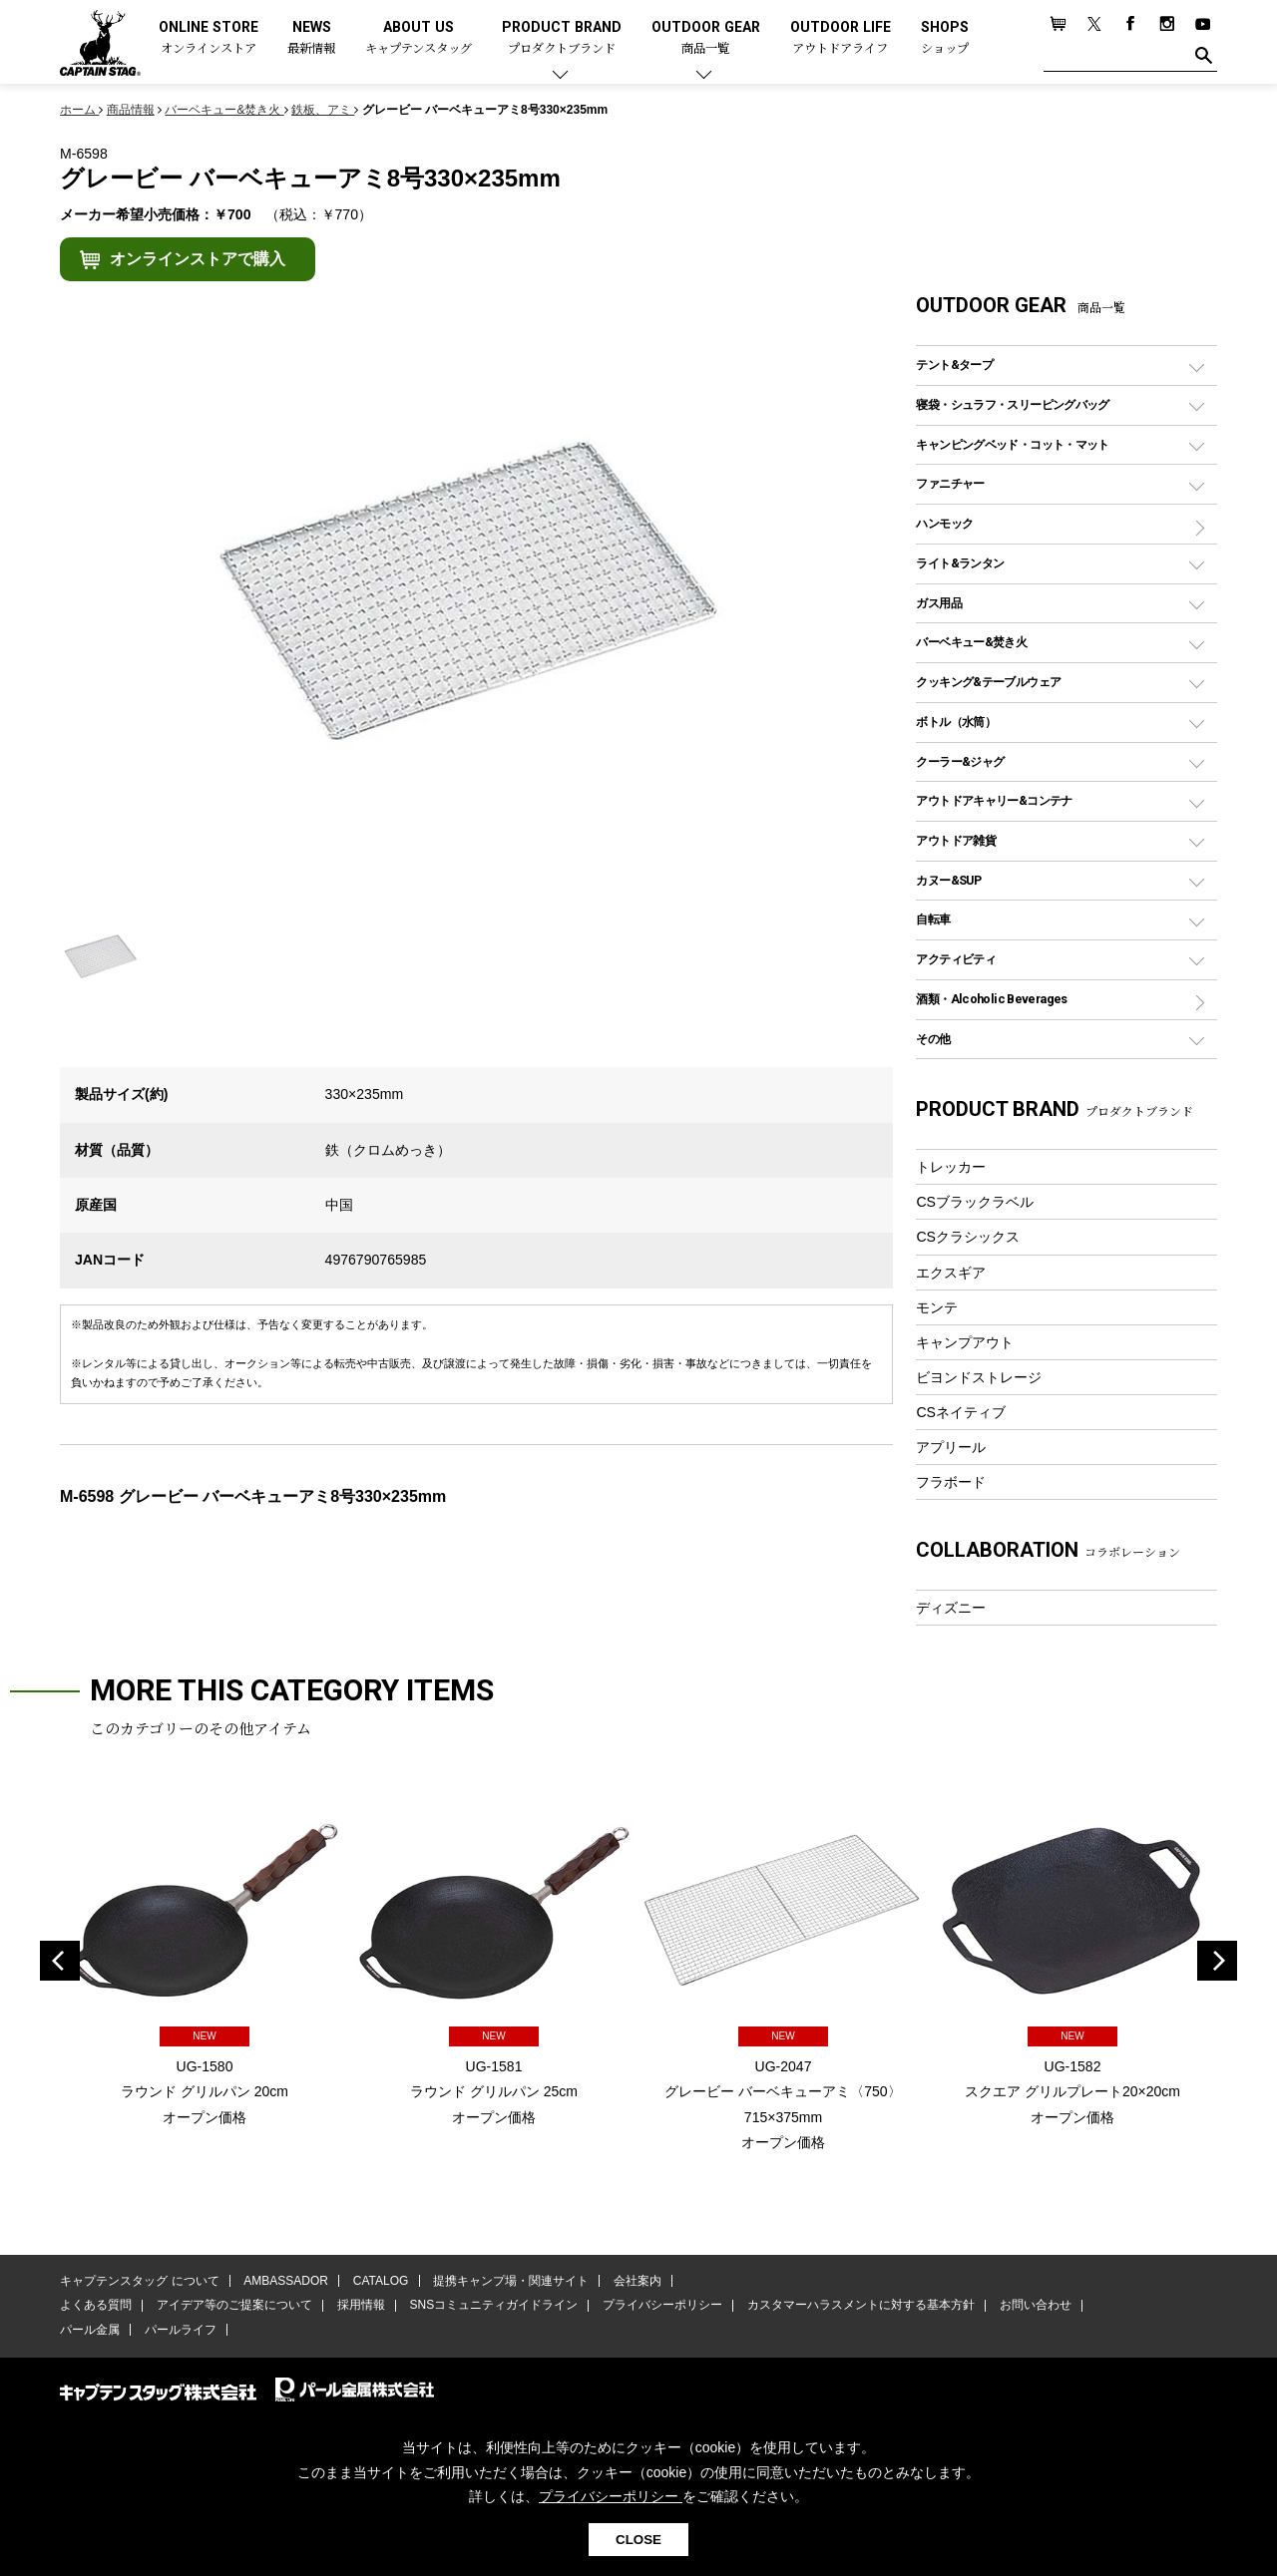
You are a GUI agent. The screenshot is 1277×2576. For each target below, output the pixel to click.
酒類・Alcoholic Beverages (991, 998)
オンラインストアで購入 (197, 258)
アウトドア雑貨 (956, 840)
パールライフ (179, 2330)
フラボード (951, 1482)
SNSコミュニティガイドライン (492, 2306)
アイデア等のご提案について (233, 2306)
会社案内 (635, 2281)
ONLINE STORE (208, 38)
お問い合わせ (1032, 2306)
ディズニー (951, 1608)
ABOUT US (418, 38)
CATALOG (380, 2281)
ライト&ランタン (960, 562)
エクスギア (951, 1273)
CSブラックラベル (975, 1202)
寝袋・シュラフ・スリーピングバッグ (1012, 404)
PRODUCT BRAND (562, 38)
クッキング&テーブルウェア (988, 681)
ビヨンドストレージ (979, 1377)
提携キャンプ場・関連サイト (510, 2281)
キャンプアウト (965, 1342)
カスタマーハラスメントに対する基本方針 (858, 2306)
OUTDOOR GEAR (705, 38)
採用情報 (360, 2306)
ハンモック (944, 523)
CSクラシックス (968, 1237)
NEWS (311, 38)
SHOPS (945, 38)
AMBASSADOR (285, 2281)
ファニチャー (950, 483)
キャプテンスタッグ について (139, 2281)
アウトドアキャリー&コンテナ (993, 800)
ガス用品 (939, 602)
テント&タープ (954, 364)
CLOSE (638, 2539)
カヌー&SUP (948, 880)
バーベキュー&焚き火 (971, 641)
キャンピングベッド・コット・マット (1012, 444)
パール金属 (90, 2330)
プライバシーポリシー (660, 2306)
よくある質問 (96, 2306)
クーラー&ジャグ (960, 761)
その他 (933, 1038)
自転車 (933, 919)
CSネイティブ (961, 1412)
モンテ (937, 1307)
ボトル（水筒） (956, 721)
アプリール (951, 1447)
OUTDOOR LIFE (840, 38)
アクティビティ (956, 958)
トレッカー (951, 1167)
